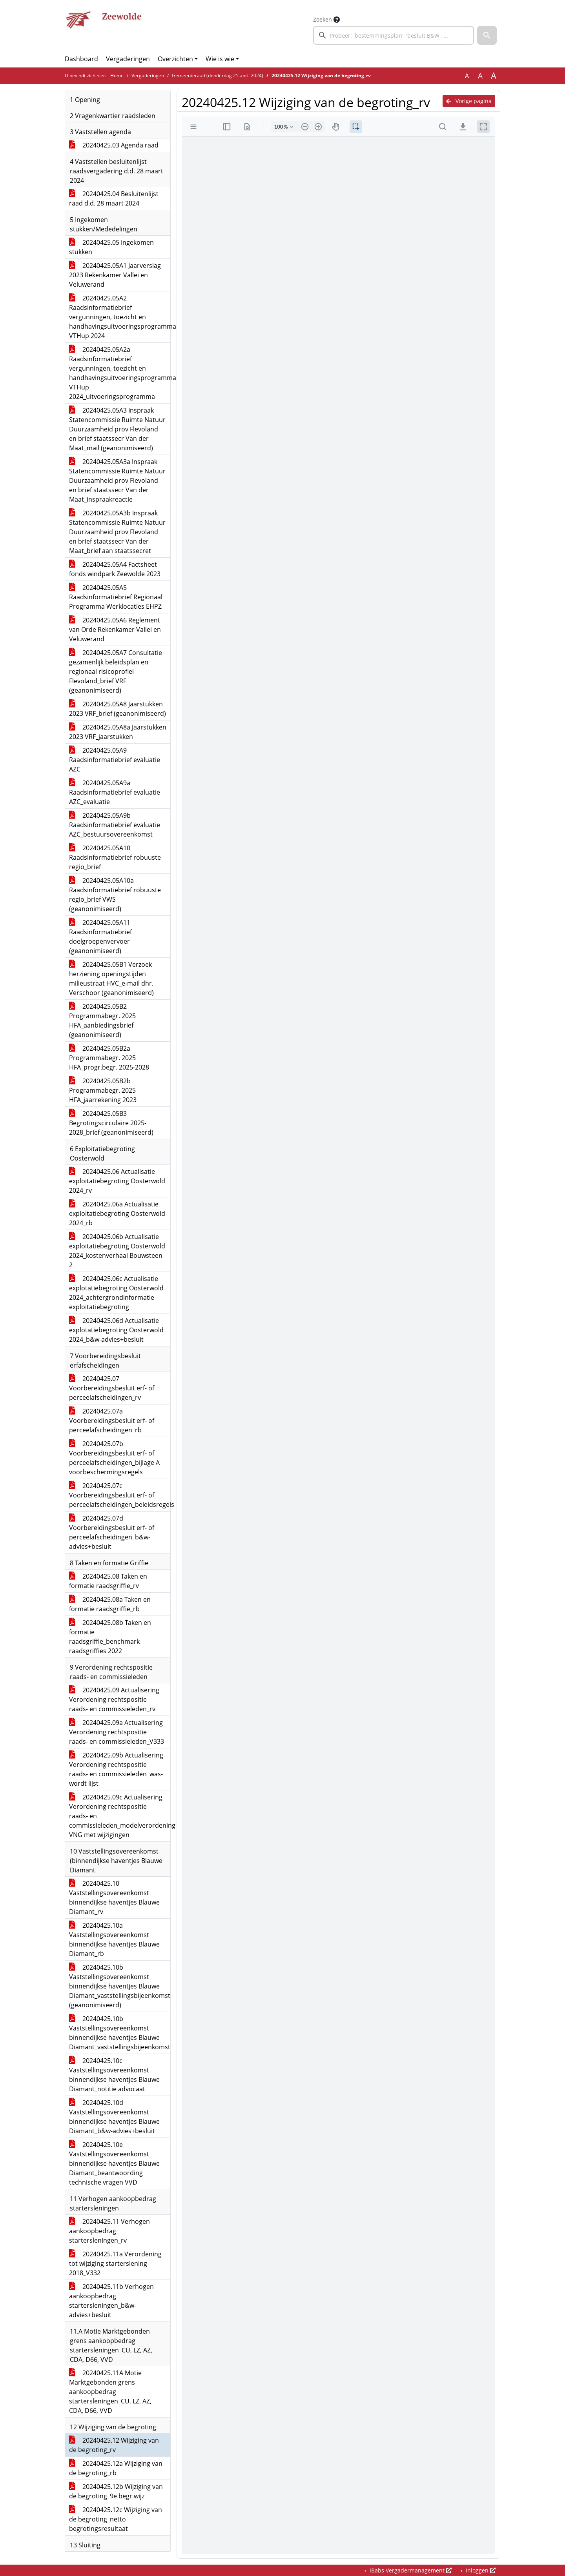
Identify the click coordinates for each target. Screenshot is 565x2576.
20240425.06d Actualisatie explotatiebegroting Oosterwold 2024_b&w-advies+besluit (116, 1330)
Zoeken (322, 19)
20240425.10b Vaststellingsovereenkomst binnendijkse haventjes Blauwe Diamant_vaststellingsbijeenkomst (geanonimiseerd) (119, 1986)
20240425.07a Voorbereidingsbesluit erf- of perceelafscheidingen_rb (111, 1420)
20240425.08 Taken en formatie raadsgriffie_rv (108, 1581)
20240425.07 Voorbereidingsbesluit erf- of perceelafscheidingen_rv (111, 1388)
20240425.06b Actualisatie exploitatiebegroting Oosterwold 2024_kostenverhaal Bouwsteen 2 (117, 1250)
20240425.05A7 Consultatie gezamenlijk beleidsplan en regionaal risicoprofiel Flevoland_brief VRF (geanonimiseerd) (115, 671)
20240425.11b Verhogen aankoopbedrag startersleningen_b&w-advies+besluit (111, 2300)
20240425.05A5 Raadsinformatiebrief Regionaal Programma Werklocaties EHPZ (115, 597)
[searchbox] (393, 35)
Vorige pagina (469, 101)
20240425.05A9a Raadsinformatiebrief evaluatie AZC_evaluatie (114, 792)
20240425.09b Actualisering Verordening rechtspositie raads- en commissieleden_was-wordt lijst (116, 1769)
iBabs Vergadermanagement (410, 2570)
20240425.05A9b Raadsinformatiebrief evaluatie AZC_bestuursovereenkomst (114, 825)
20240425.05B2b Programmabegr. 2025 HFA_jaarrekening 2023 (103, 1090)
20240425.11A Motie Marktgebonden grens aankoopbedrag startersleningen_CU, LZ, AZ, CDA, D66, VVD (110, 2392)
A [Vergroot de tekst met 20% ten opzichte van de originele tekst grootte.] (480, 75)
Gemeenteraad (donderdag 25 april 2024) (217, 75)
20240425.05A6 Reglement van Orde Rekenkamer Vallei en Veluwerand (115, 629)
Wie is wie (220, 59)
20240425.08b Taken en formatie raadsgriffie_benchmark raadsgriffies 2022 (110, 1636)
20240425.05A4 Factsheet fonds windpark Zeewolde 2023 (114, 569)
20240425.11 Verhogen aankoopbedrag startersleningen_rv (109, 2231)
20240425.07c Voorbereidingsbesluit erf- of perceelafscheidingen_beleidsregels (119, 1495)
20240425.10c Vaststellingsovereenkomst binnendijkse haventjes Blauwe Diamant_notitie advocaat (114, 2074)
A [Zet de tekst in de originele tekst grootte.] (467, 75)
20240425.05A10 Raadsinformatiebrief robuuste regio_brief (115, 857)
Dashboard (81, 59)
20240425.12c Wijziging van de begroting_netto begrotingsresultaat (115, 2519)
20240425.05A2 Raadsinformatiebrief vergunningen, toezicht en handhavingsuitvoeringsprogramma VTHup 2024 (119, 317)
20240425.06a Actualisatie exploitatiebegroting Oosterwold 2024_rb (117, 1213)
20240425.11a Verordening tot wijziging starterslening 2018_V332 (115, 2263)
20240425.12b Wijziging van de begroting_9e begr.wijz (116, 2491)
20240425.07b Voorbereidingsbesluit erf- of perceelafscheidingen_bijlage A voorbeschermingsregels (114, 1457)
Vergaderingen (128, 59)
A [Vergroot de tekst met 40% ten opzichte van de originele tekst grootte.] (493, 75)
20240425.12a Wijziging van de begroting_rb (115, 2468)
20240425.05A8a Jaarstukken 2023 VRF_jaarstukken (117, 732)
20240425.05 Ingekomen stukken (111, 247)
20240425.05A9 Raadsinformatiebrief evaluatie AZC (114, 759)
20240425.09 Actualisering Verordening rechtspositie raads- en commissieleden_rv (114, 1699)
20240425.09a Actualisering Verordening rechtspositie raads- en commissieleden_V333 (116, 1732)
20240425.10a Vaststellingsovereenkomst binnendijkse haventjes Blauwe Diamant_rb (114, 1939)
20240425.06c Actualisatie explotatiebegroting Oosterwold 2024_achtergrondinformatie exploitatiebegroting (116, 1292)
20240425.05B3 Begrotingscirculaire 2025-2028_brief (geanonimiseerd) (111, 1123)
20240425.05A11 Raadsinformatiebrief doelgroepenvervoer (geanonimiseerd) (100, 936)
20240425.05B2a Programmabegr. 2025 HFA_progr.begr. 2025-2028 (109, 1058)
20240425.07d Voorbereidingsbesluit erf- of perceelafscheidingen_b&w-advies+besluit (111, 1532)
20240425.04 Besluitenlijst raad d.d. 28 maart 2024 (114, 198)
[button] (487, 35)
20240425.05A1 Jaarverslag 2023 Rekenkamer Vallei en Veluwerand (115, 275)
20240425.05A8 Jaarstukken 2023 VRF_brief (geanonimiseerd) (117, 709)
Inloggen (480, 2570)
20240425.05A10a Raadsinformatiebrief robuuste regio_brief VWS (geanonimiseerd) (115, 894)
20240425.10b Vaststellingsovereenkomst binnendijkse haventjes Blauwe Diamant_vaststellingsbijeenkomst (119, 2032)
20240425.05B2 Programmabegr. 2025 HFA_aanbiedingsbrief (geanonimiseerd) (102, 1020)
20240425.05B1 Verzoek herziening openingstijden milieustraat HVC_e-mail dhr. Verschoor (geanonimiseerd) (111, 978)
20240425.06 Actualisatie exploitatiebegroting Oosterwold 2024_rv (117, 1181)
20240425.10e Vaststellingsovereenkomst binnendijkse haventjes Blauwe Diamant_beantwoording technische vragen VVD (114, 2163)
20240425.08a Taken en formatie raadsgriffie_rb (110, 1604)
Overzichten (175, 59)
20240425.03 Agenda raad (114, 145)
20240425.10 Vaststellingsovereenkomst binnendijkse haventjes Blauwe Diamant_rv (114, 1897)
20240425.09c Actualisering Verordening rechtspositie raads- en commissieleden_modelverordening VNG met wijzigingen (119, 1816)
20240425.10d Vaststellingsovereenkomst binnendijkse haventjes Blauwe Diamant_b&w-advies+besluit (114, 2116)
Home (117, 75)
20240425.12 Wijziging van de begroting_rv (114, 2445)
